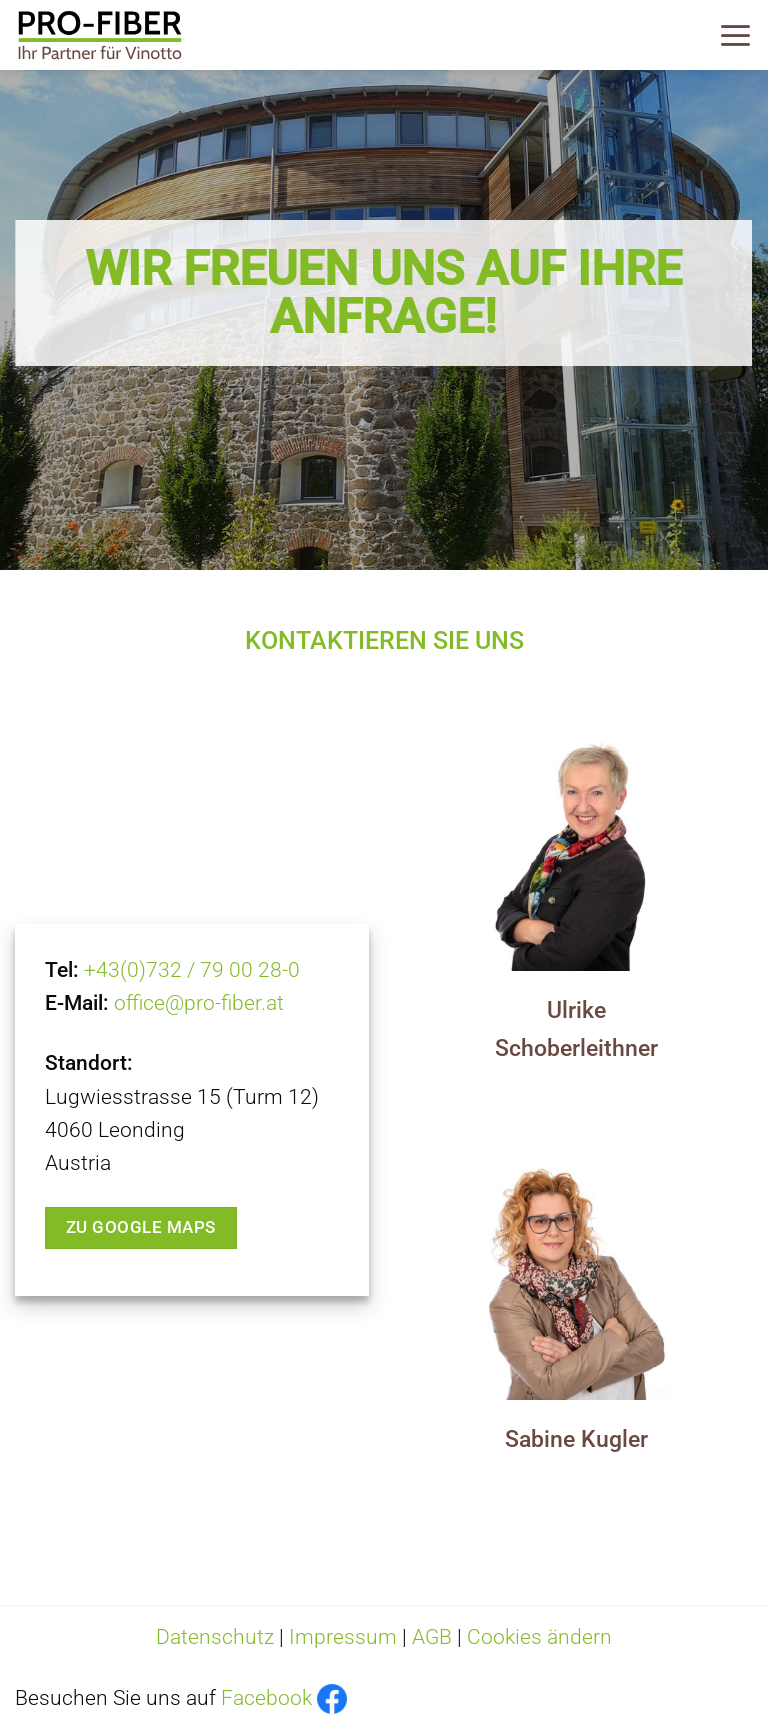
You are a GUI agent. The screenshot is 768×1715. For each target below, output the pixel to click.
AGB (432, 1637)
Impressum (343, 1637)
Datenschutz (215, 1637)
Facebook (266, 1698)
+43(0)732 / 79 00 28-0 (192, 970)
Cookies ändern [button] (539, 1637)
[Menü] (735, 35)
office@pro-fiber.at (199, 1003)
